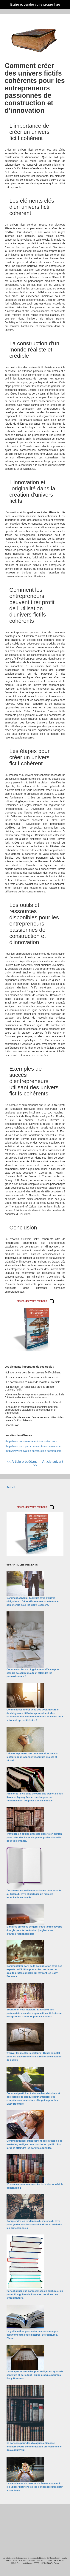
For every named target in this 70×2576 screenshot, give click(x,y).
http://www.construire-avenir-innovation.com (31, 1441)
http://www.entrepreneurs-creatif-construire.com (33, 1446)
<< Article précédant (22, 1461)
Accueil (11, 1487)
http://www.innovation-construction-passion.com (34, 1450)
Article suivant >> (48, 1463)
